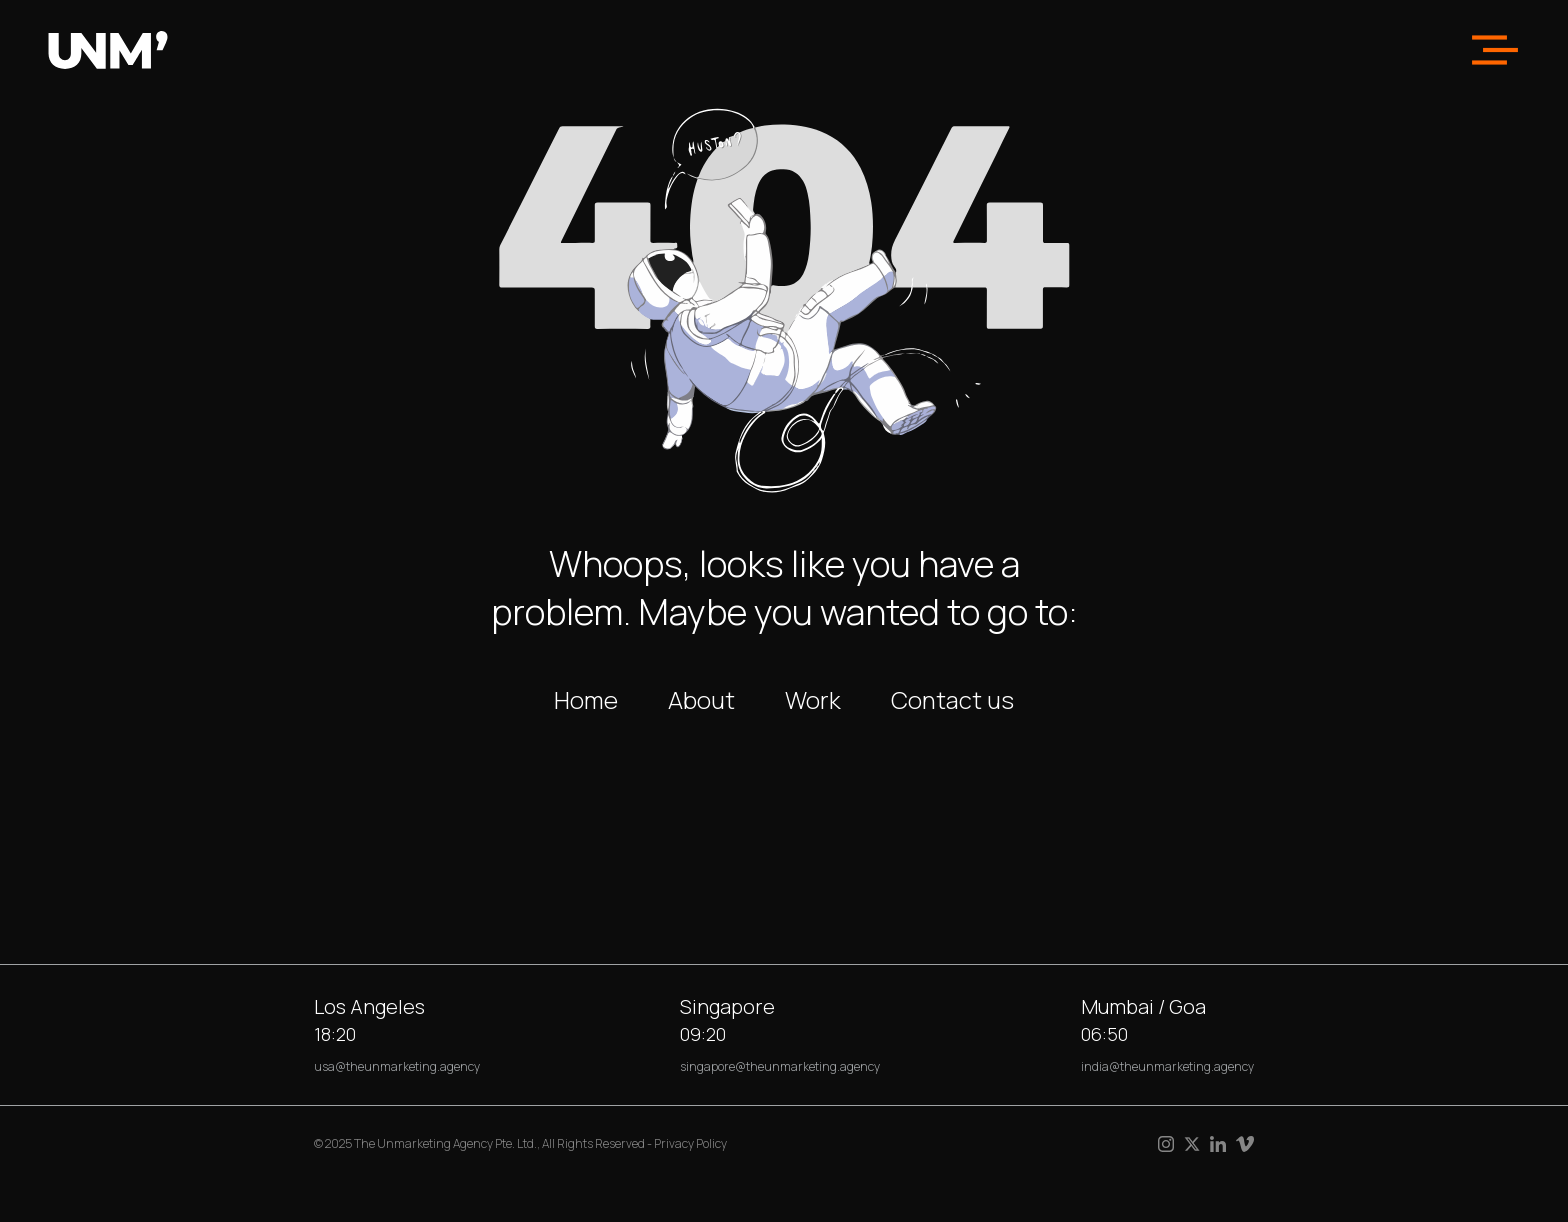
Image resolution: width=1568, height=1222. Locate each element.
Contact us (952, 699)
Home (586, 699)
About (701, 699)
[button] (1495, 50)
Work (813, 699)
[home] (108, 50)
